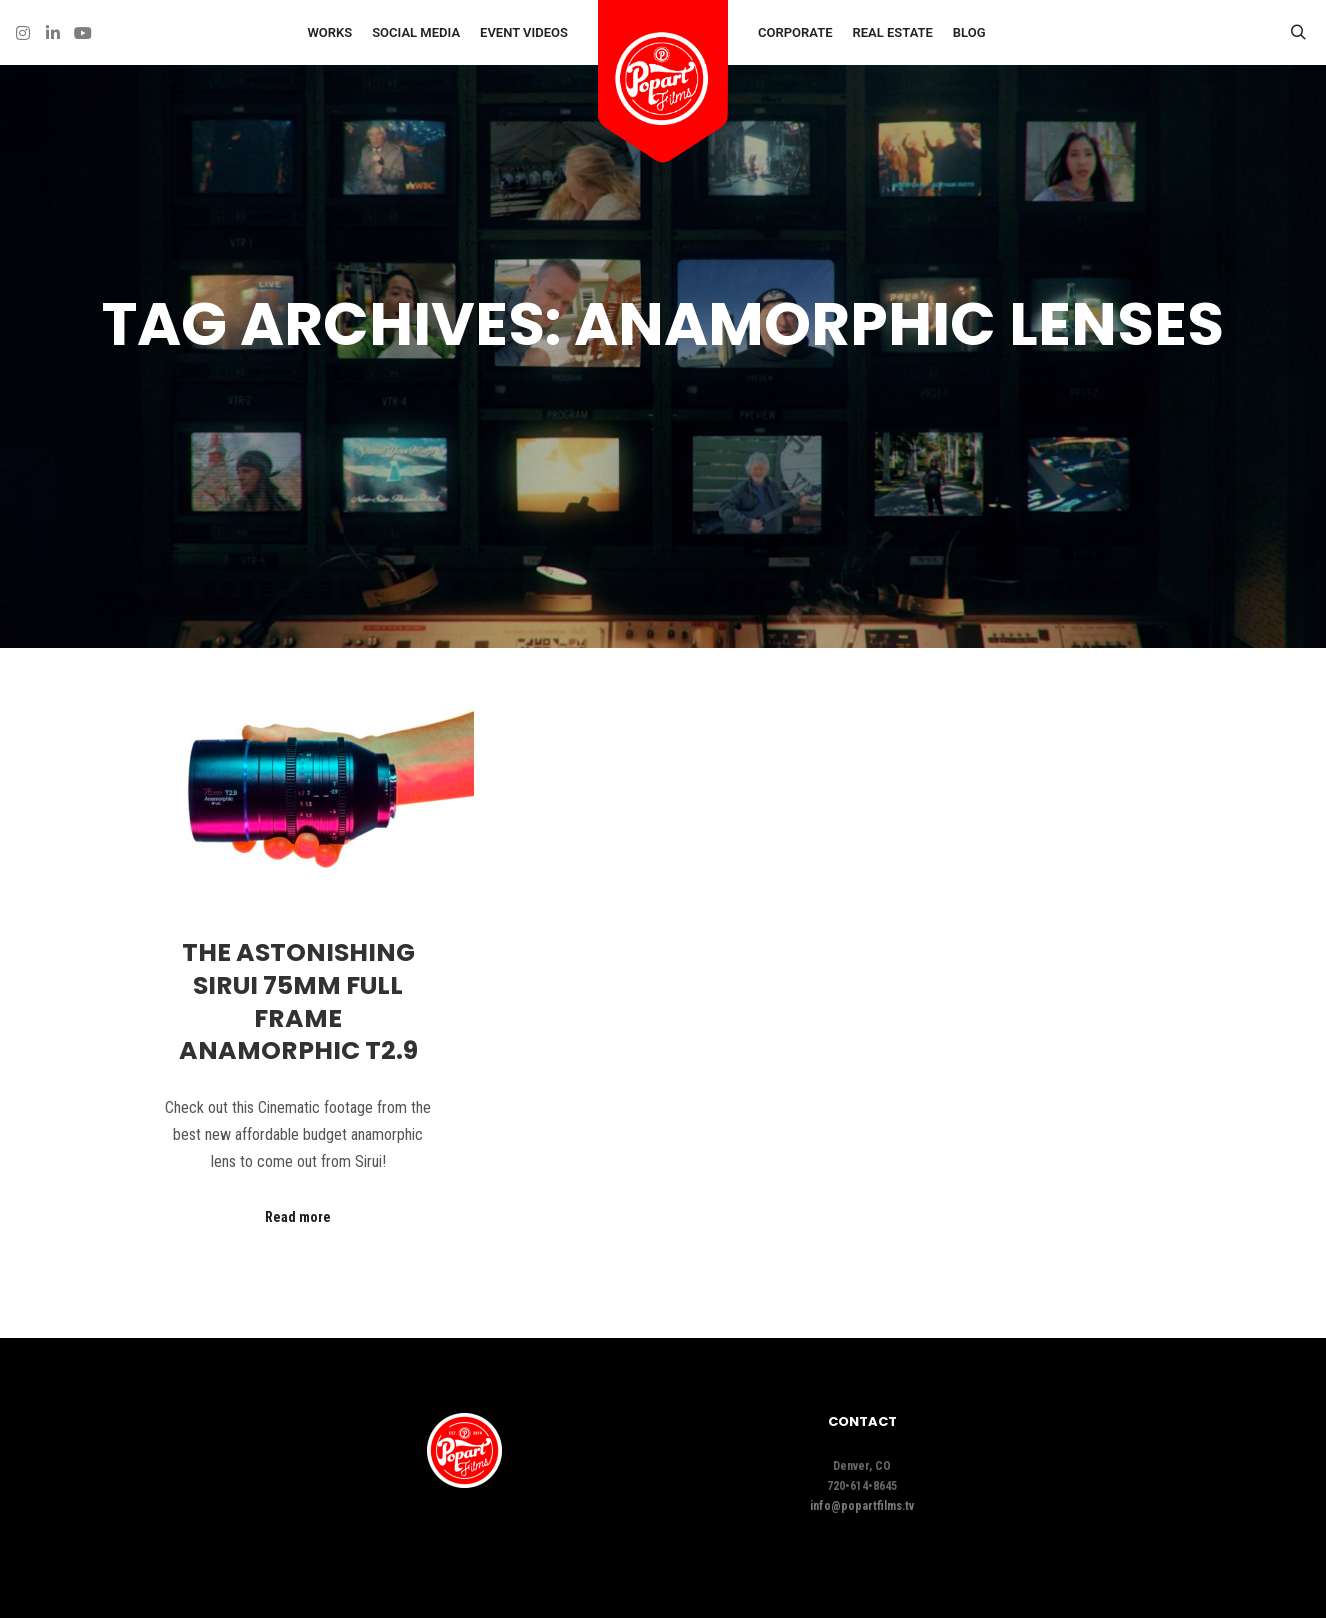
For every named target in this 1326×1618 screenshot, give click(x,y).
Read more (298, 1217)
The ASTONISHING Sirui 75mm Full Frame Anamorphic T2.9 (298, 1001)
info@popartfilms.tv (862, 1506)
